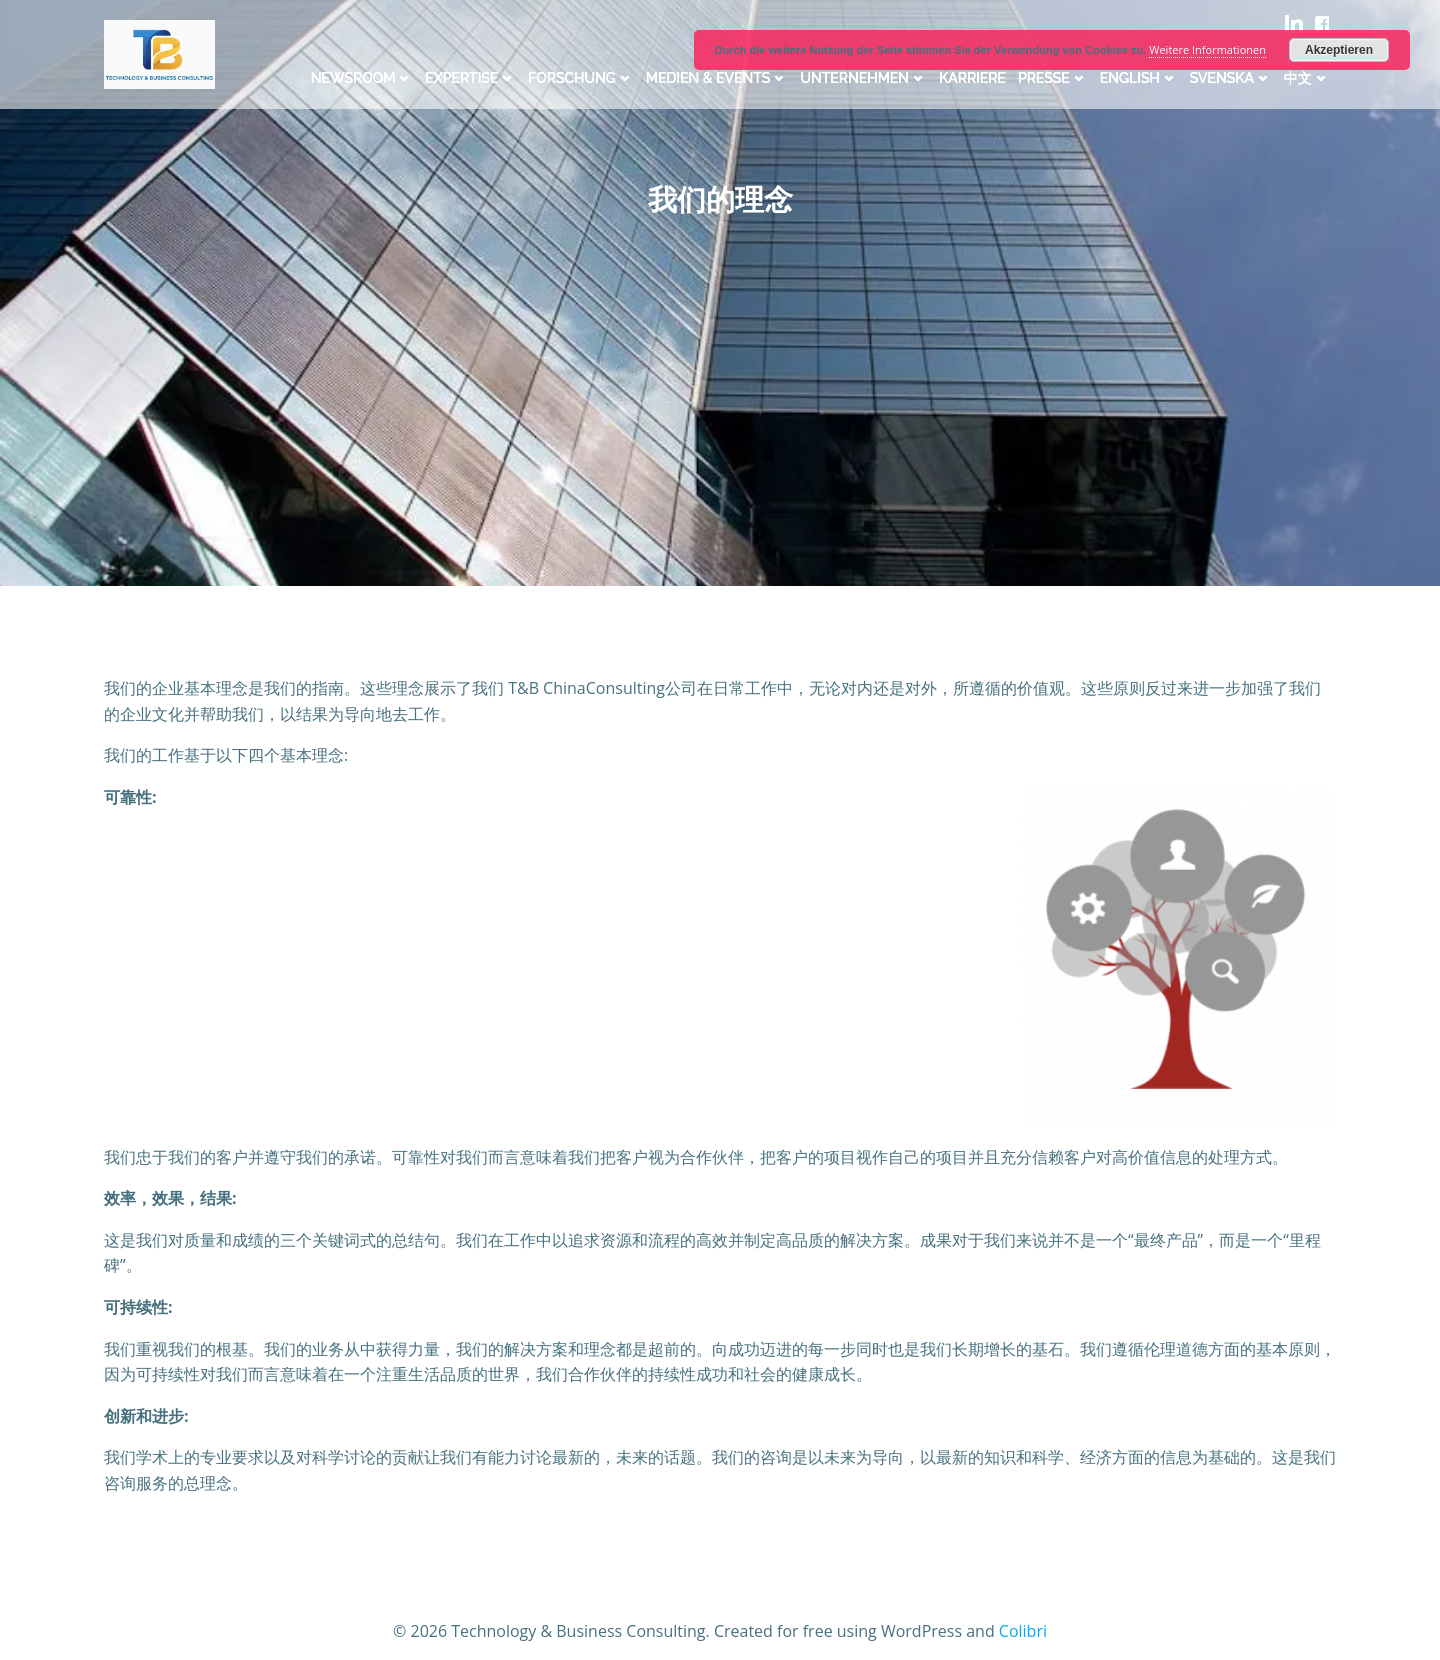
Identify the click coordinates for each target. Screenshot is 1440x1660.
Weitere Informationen (1207, 49)
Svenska (1231, 78)
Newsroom (362, 78)
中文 (1307, 78)
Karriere (972, 78)
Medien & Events (717, 78)
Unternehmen (863, 78)
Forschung (580, 78)
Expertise (470, 78)
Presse (1053, 78)
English (1139, 78)
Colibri (1023, 1631)
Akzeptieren (1339, 50)
